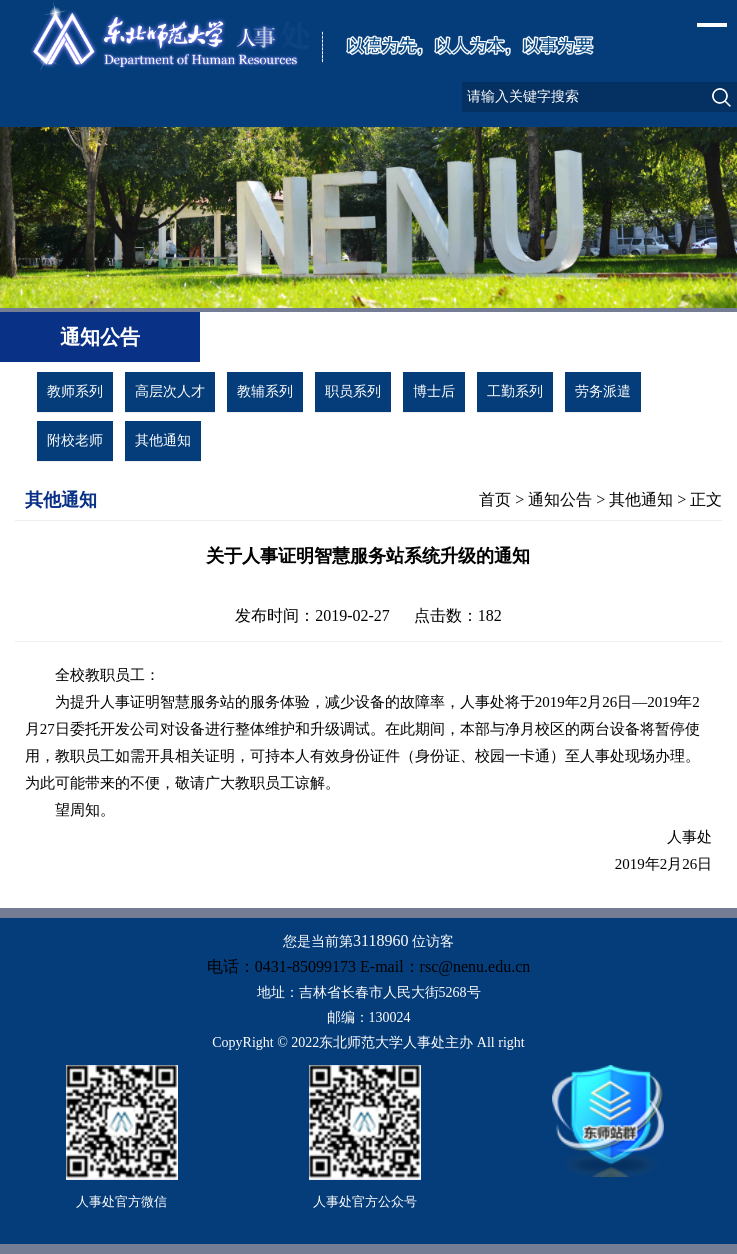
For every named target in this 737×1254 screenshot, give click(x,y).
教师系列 (75, 391)
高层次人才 (170, 391)
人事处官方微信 (121, 1201)
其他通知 (163, 440)
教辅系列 (265, 391)
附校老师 (75, 440)
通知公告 (560, 499)
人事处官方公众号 (365, 1201)
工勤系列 (515, 391)
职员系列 (353, 391)
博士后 (434, 391)
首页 (495, 499)
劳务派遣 (603, 391)
